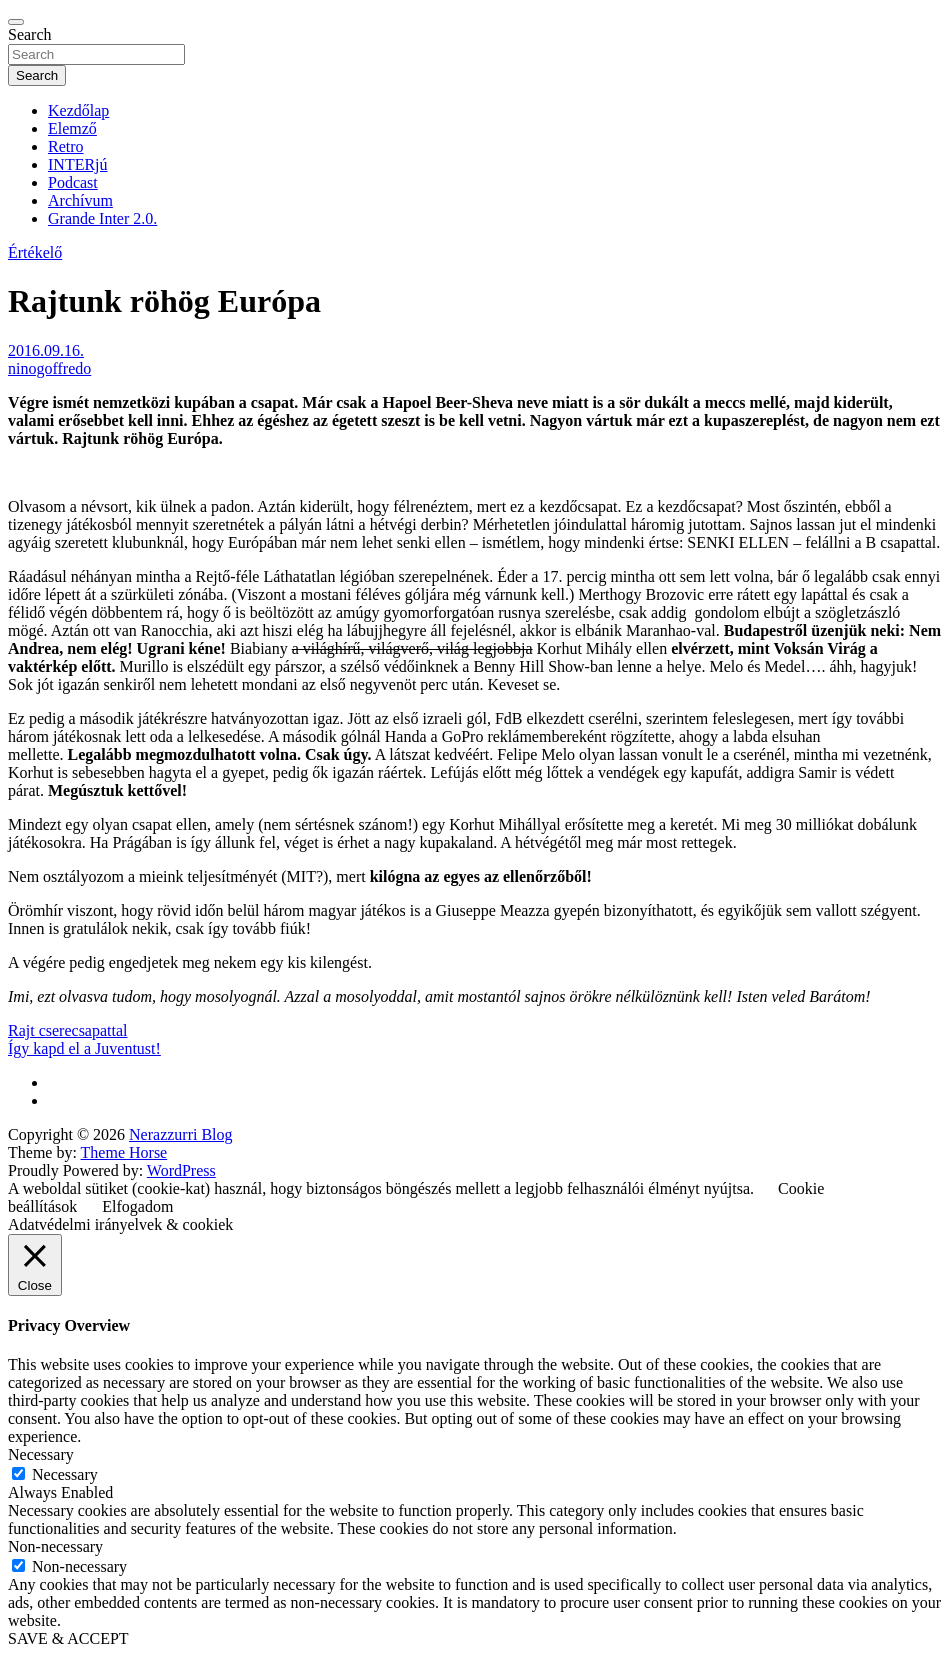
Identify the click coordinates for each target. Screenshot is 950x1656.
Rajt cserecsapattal (68, 1030)
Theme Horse (124, 1152)
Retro (66, 146)
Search (30, 34)
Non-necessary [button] (55, 1546)
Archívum (80, 200)
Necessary (65, 1474)
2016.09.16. (46, 350)
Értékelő (35, 252)
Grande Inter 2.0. (102, 218)
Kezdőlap (78, 110)
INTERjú (78, 164)
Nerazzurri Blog (181, 1134)
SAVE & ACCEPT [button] (68, 1638)
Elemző (72, 128)
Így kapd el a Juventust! (84, 1048)
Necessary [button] (41, 1454)
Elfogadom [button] (137, 1206)
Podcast (73, 182)
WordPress (181, 1170)
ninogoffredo (49, 368)
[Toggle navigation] (16, 22)
